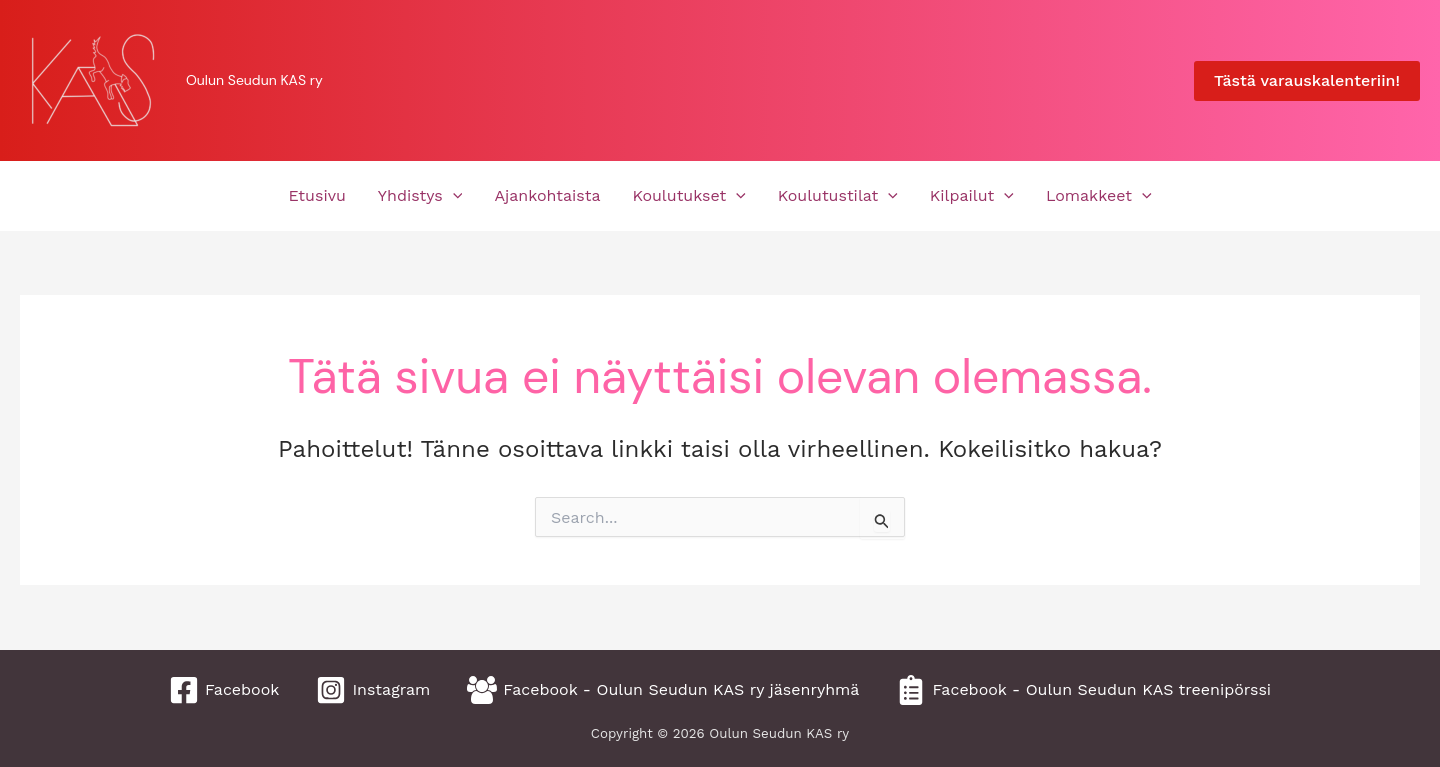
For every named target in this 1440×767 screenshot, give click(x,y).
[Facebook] (224, 690)
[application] (453, 196)
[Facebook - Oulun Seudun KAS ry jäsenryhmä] (663, 690)
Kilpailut (972, 196)
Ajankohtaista (547, 195)
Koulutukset (689, 196)
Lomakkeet (1099, 196)
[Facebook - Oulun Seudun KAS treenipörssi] (1083, 690)
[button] (1307, 81)
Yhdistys (420, 196)
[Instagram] (373, 690)
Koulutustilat (838, 196)
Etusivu (316, 195)
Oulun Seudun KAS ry (254, 80)
